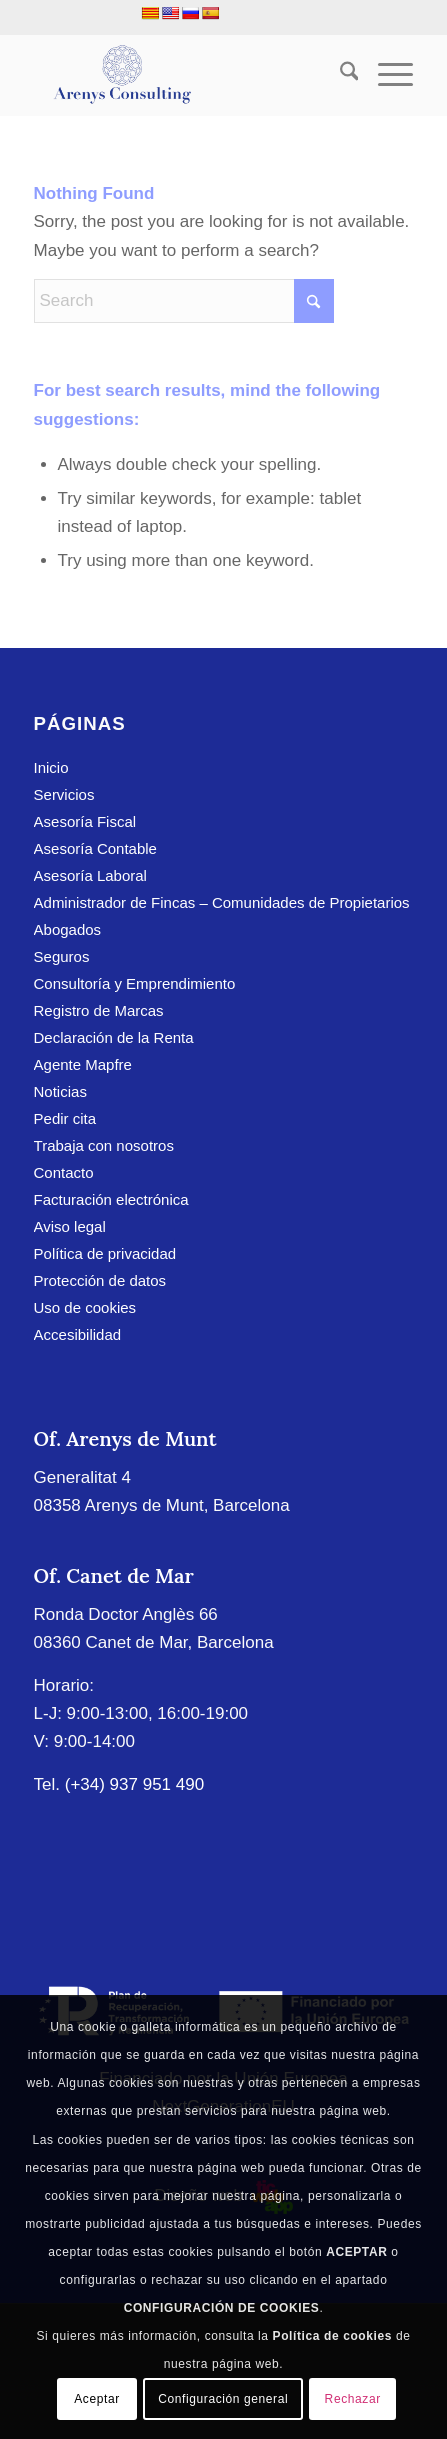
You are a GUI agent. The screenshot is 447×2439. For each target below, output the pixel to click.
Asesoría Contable (95, 848)
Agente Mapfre (83, 1064)
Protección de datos (100, 1280)
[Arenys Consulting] (186, 75)
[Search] (339, 75)
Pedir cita (65, 1118)
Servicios (64, 794)
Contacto (64, 1172)
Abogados (68, 929)
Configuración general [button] (223, 2399)
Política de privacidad (105, 1253)
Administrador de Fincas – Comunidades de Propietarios (222, 902)
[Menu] (385, 75)
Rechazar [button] (353, 2399)
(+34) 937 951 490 (134, 1784)
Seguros (62, 956)
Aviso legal (70, 1226)
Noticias (60, 1091)
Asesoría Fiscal (85, 821)
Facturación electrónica (111, 1199)
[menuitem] (339, 75)
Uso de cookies (85, 1307)
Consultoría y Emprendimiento (135, 983)
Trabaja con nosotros (104, 1145)
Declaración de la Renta (114, 1037)
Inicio (51, 767)
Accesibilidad (78, 1334)
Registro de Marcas (99, 1010)
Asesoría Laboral (90, 875)
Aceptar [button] (97, 2399)
